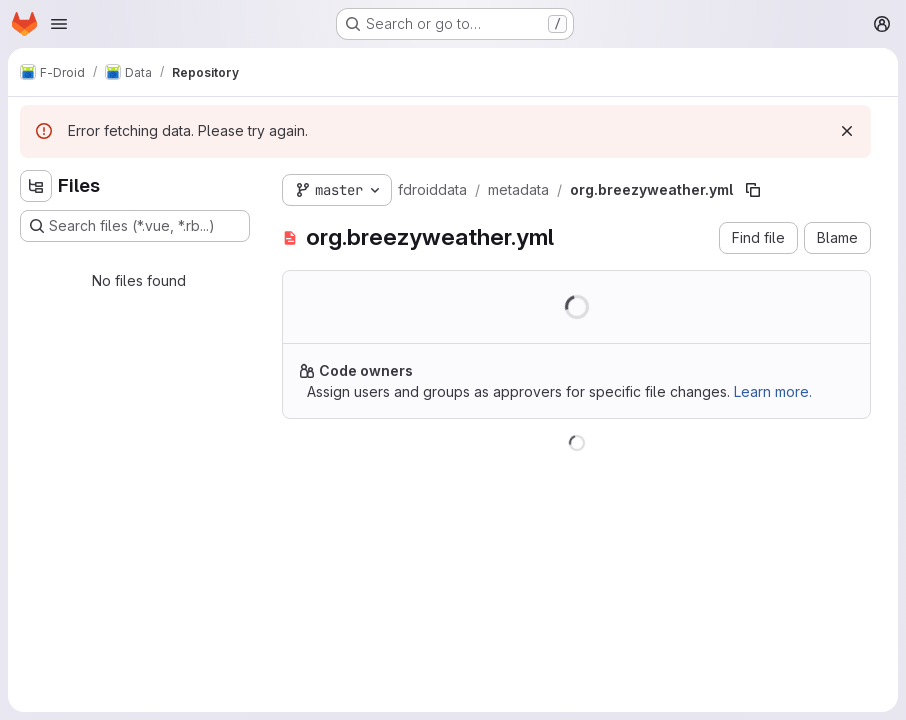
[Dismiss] (847, 131)
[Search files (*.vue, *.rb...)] (135, 226)
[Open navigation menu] (59, 24)
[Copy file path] (753, 190)
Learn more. (773, 391)
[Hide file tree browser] (36, 186)
